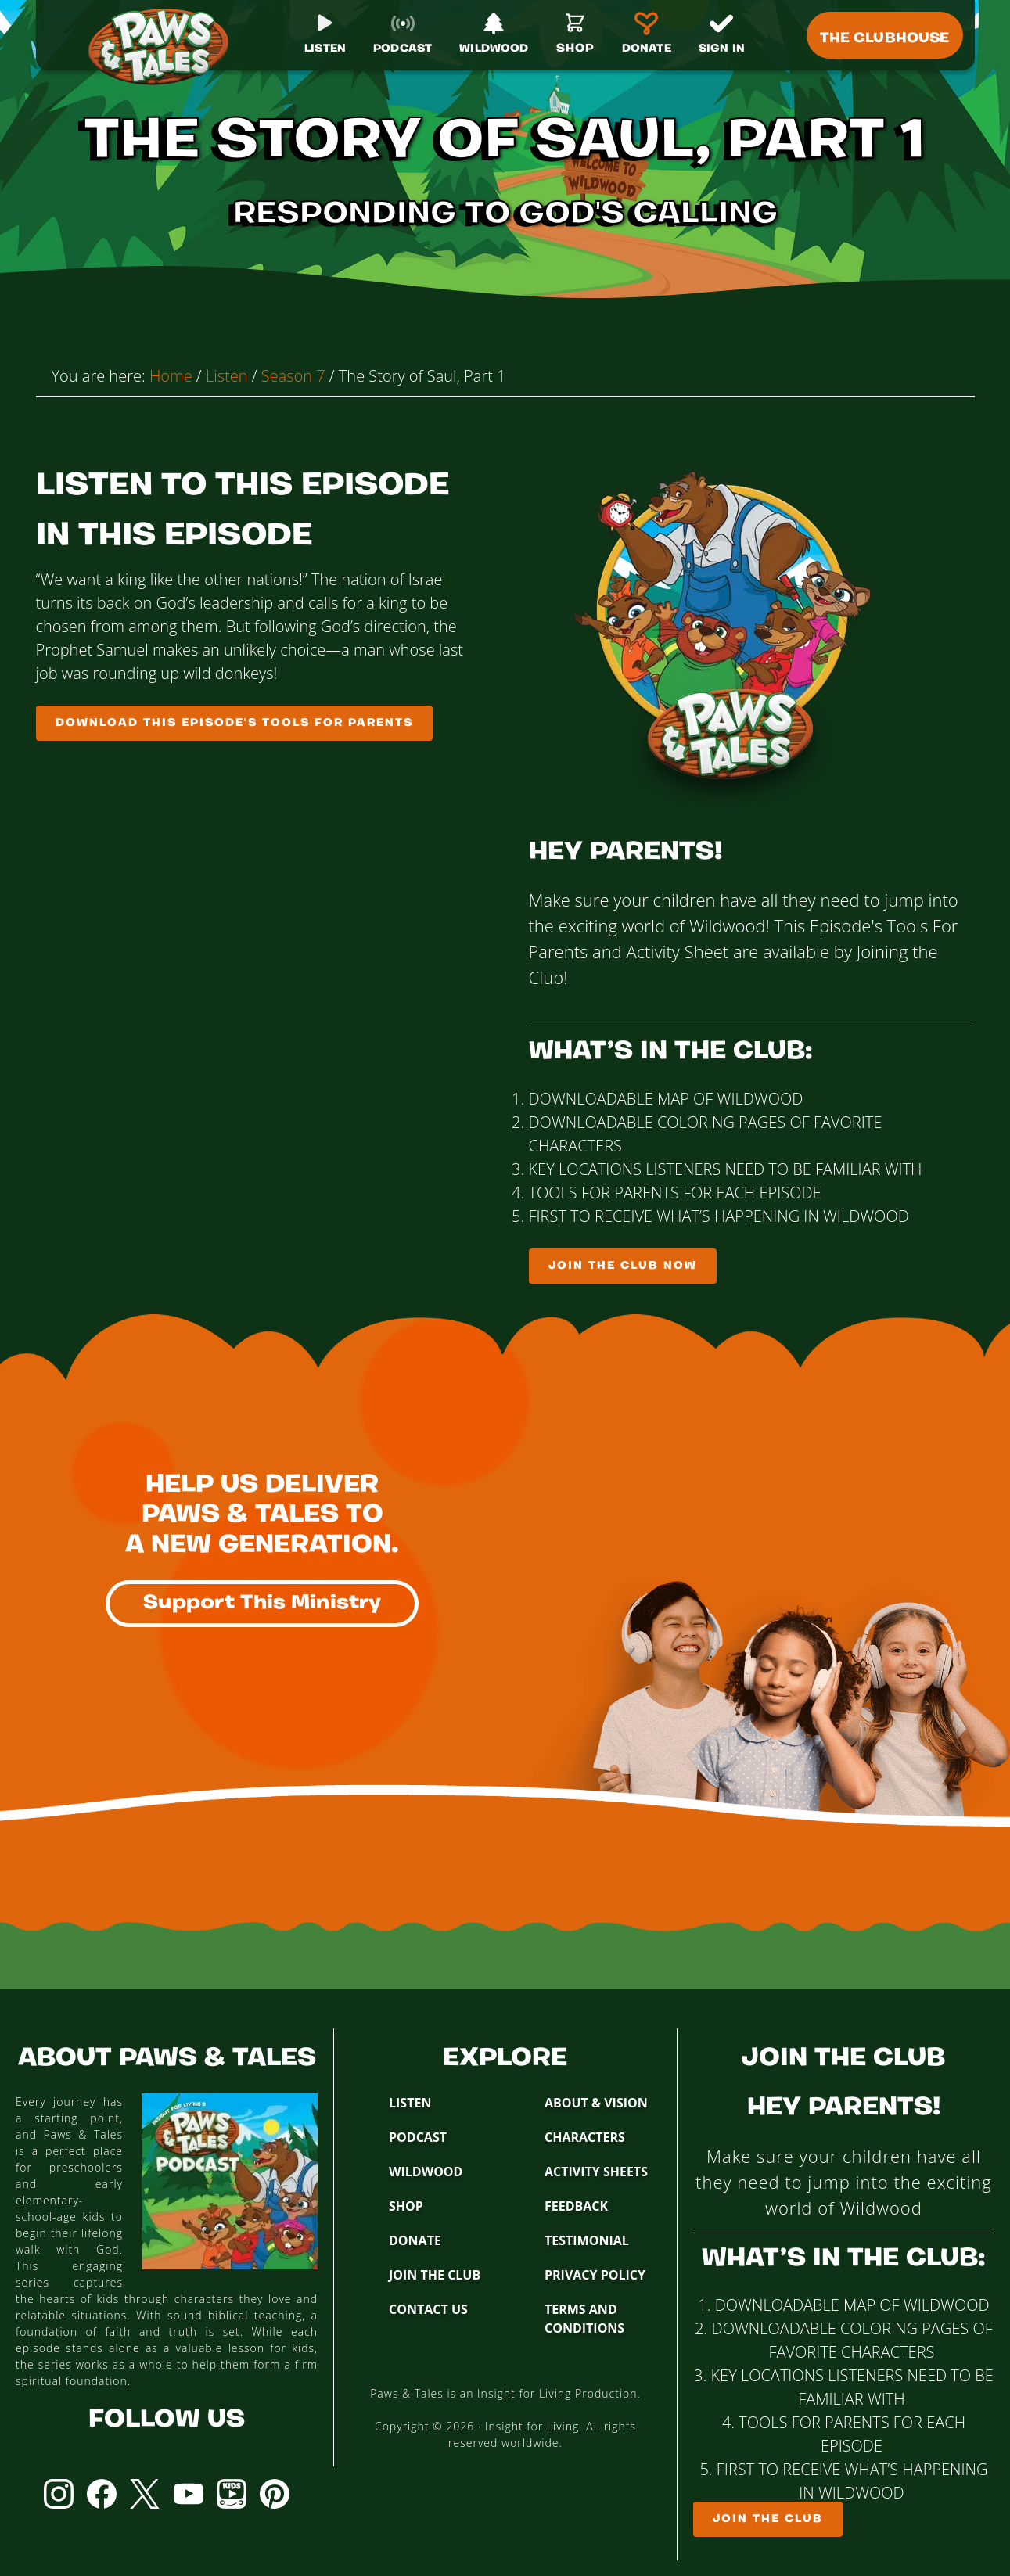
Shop (406, 2206)
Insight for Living (532, 2426)
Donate (415, 2240)
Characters (585, 2137)
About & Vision (596, 2102)
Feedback (576, 2206)
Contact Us (428, 2309)
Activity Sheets (596, 2171)
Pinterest (274, 2494)
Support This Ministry (262, 1603)
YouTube (188, 2494)
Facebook (101, 2494)
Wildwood (425, 2171)
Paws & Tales (165, 47)
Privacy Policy (595, 2274)
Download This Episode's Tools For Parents (234, 723)
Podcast (418, 2137)
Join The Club (434, 2274)
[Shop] (575, 40)
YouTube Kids (231, 2494)
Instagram (58, 2494)
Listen (410, 2102)
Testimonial (587, 2240)
